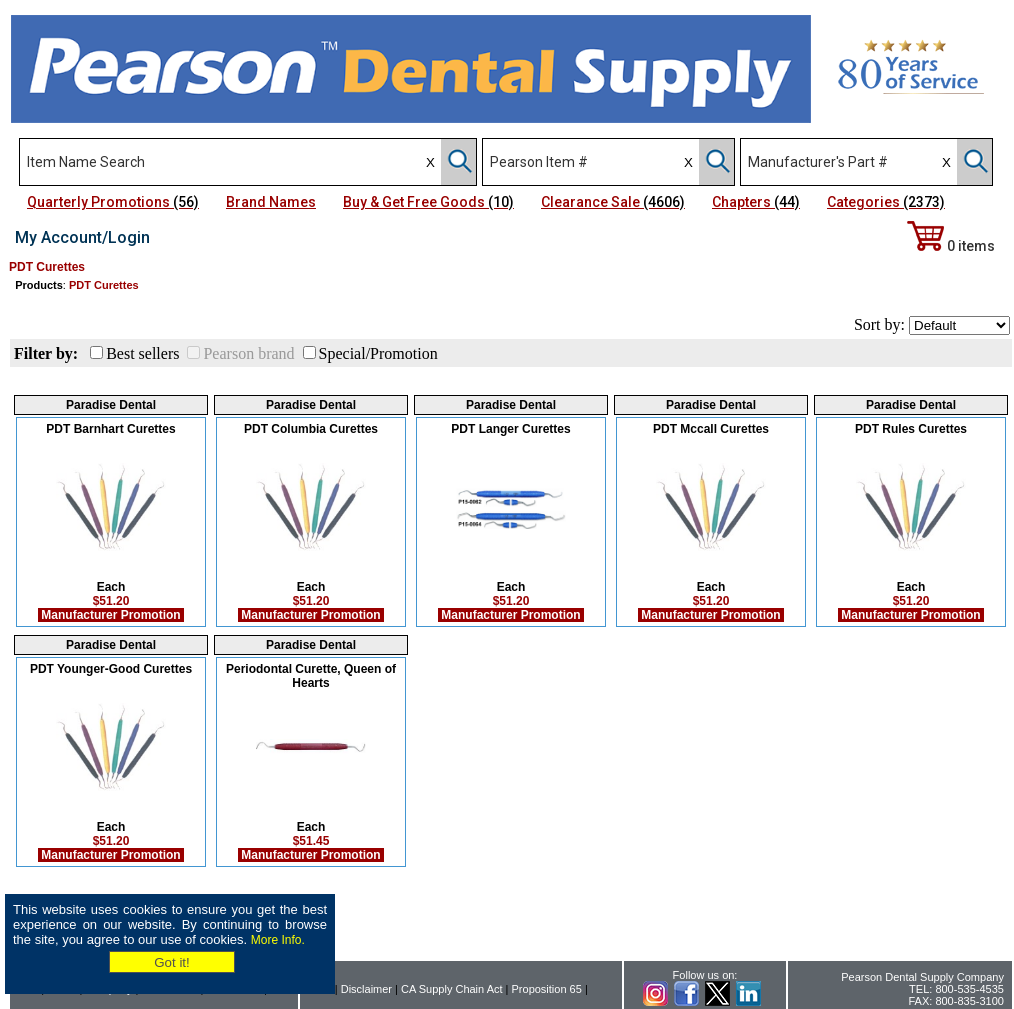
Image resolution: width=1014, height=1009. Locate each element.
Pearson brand (248, 353)
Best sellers (142, 353)
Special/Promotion (378, 353)
